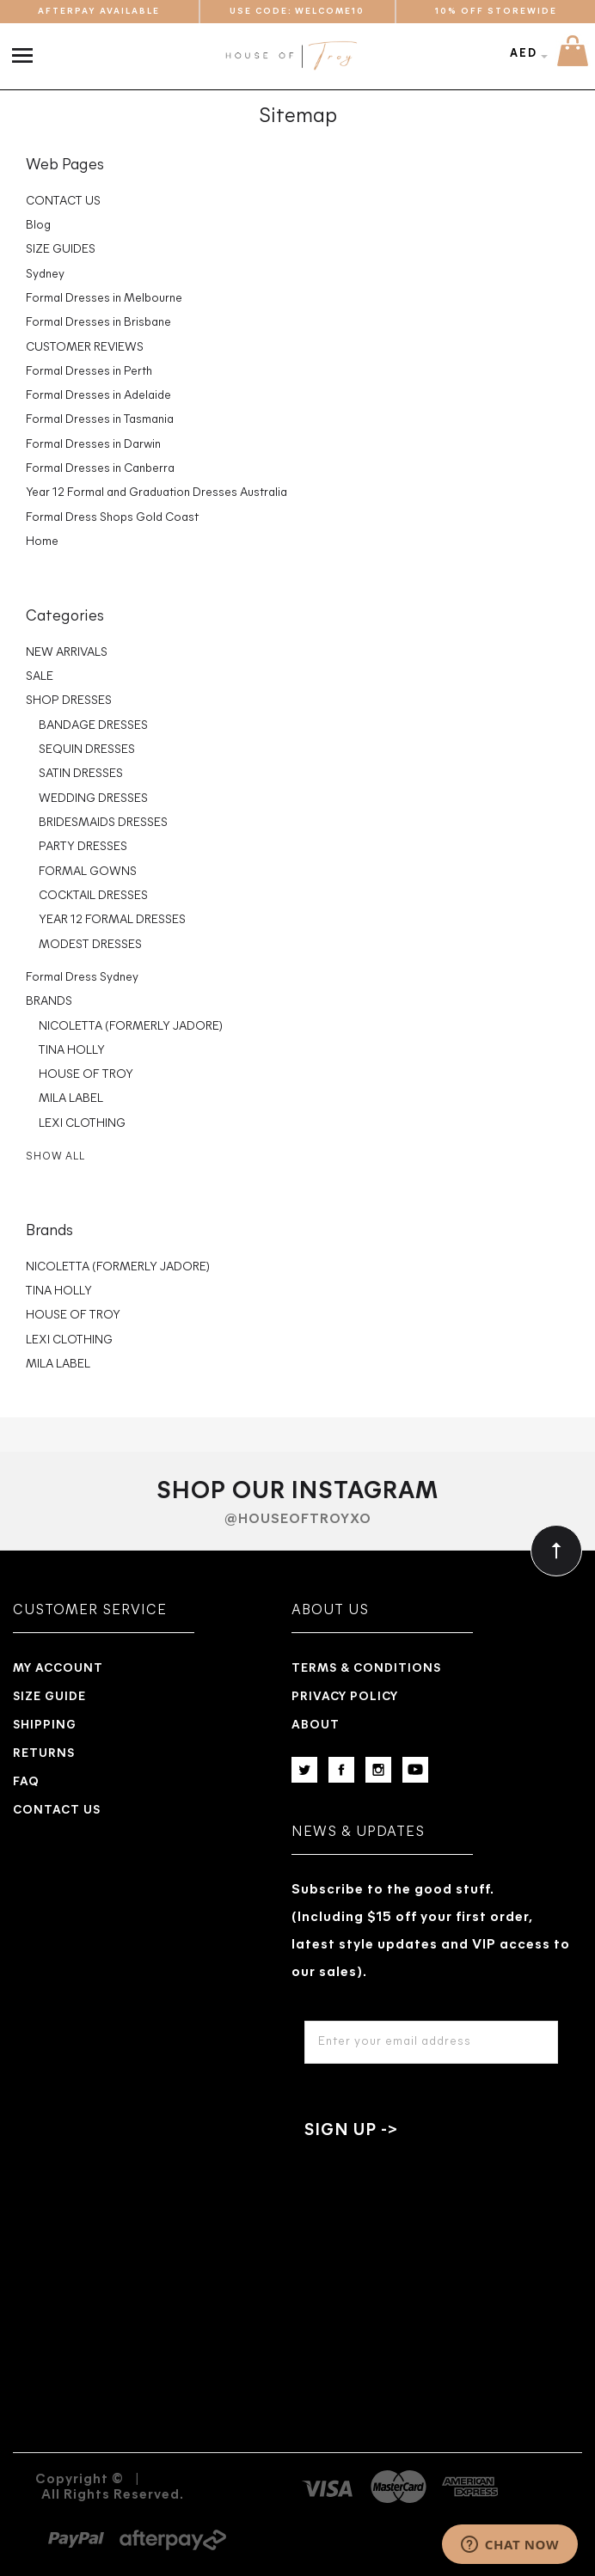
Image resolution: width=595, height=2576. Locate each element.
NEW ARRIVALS (66, 652)
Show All (55, 1157)
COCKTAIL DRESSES (93, 896)
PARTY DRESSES (83, 847)
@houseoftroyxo (297, 1520)
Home (42, 541)
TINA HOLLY (72, 1050)
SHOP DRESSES (69, 700)
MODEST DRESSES (90, 945)
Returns (44, 1753)
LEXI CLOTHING (82, 1123)
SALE (39, 676)
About (315, 1725)
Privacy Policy (344, 1697)
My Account (58, 1668)
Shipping (45, 1725)
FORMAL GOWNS (88, 872)
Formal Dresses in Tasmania (100, 419)
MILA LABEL (71, 1098)
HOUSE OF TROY (86, 1074)
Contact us (57, 1810)
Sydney (45, 274)
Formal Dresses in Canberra (100, 468)
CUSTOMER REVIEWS (85, 347)
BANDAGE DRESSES (93, 725)
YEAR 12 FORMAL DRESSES (112, 920)
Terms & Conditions (366, 1668)
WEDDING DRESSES (93, 798)
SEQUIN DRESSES (87, 749)
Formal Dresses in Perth (89, 371)
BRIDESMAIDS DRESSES (103, 823)
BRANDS (49, 1001)
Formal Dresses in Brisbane (98, 322)
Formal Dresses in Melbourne (104, 298)
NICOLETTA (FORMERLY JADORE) (131, 1026)
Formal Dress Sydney (82, 977)
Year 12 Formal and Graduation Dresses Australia (156, 492)
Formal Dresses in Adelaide (98, 395)
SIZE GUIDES (60, 249)
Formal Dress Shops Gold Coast (112, 517)
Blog (38, 225)
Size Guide (49, 1697)
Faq (26, 1782)
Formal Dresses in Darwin (93, 444)
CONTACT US (63, 201)
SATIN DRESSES (81, 774)
